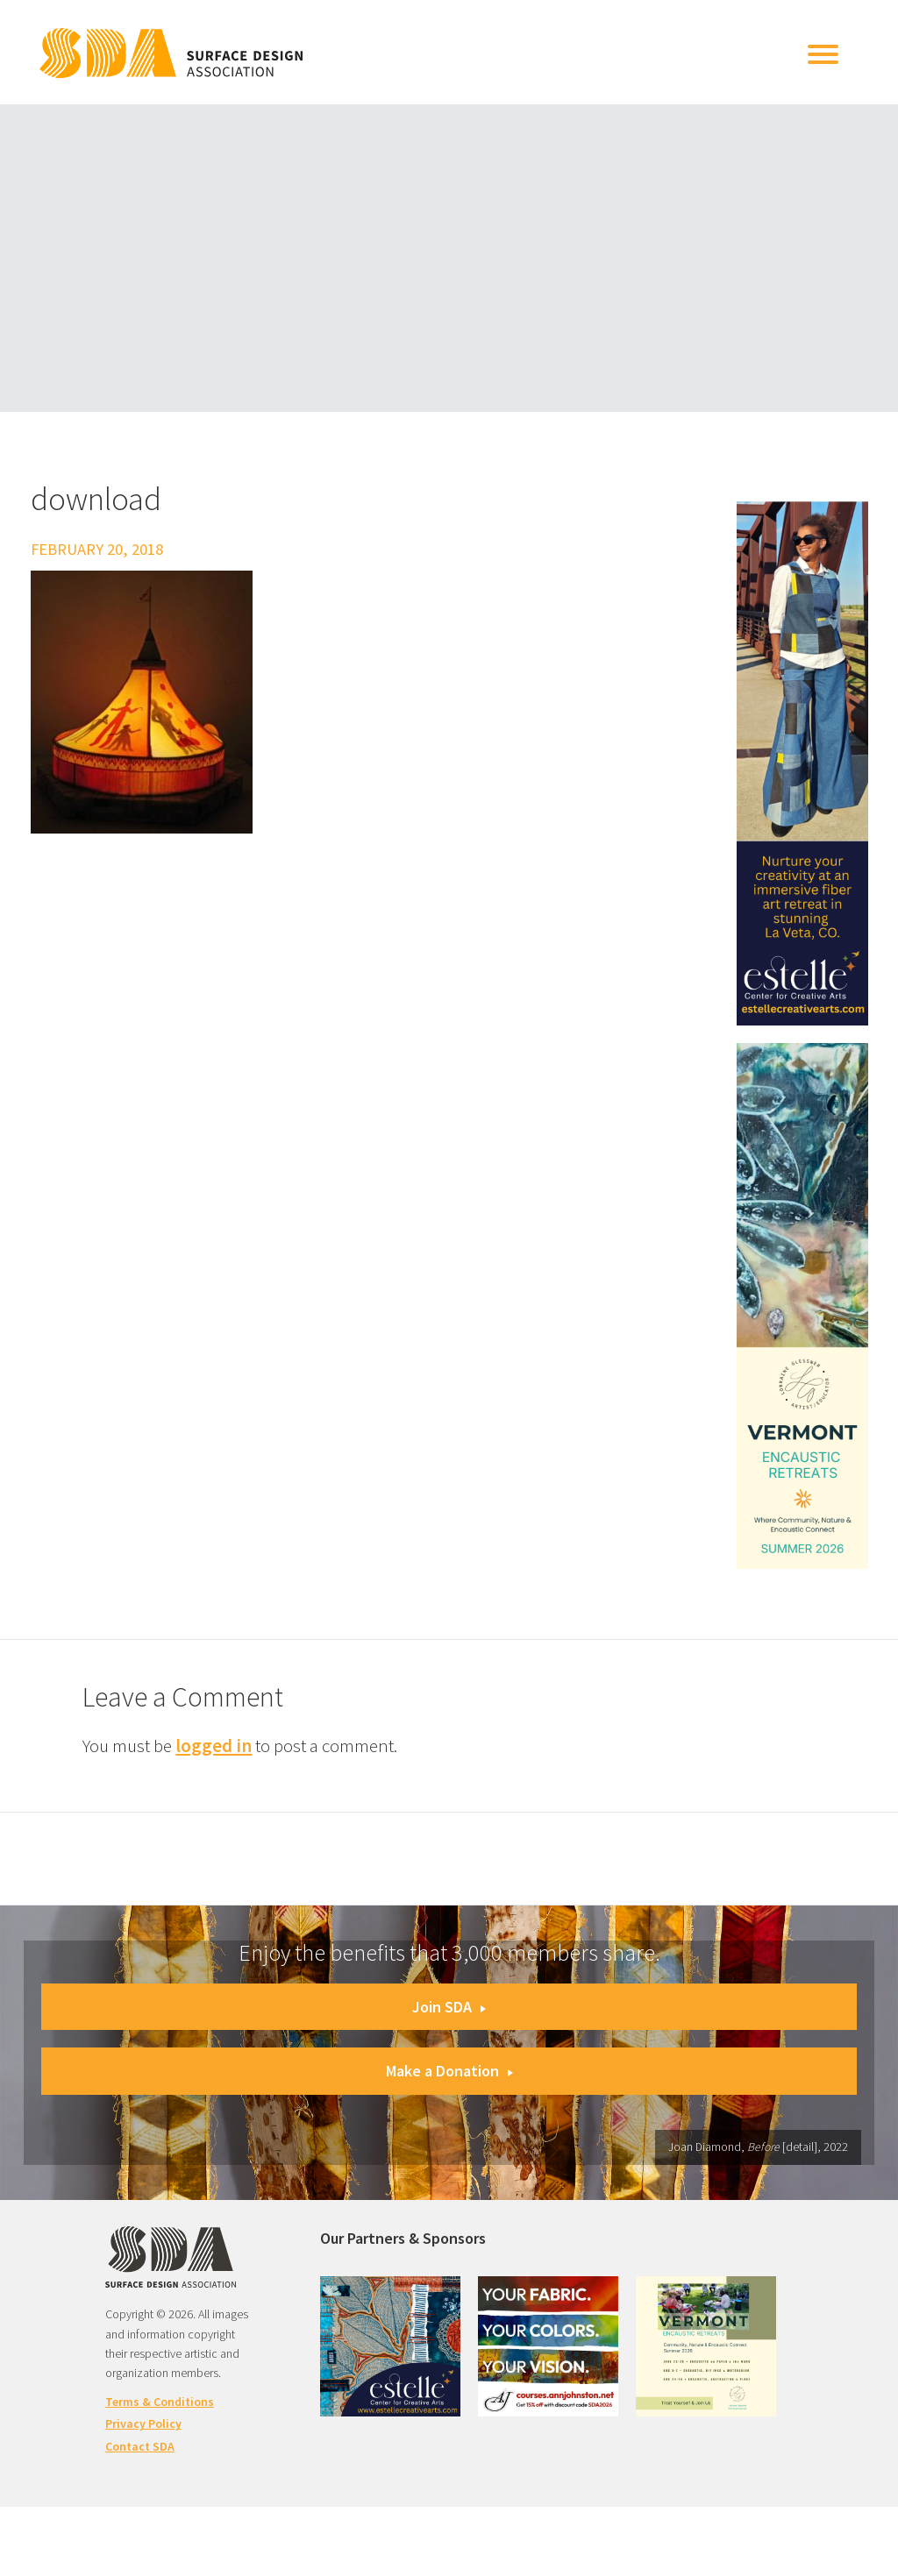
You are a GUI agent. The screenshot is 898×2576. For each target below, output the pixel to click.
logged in (213, 1745)
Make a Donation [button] (449, 2071)
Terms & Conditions (159, 2401)
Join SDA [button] (449, 2007)
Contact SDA (140, 2446)
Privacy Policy (143, 2423)
